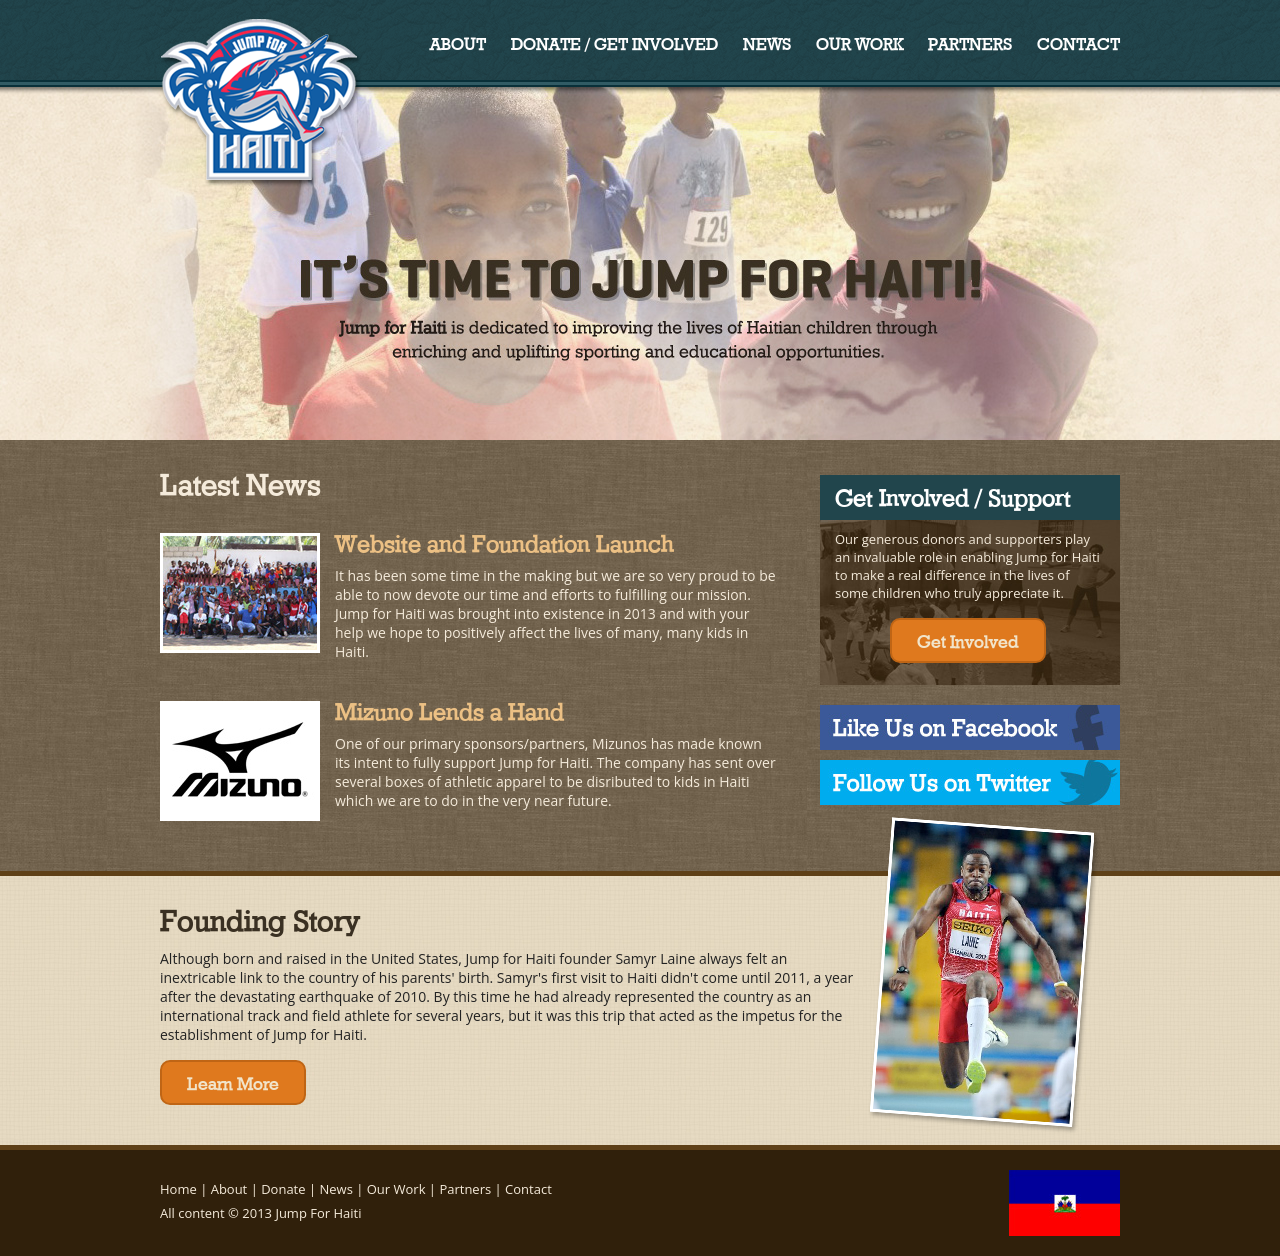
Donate (283, 1189)
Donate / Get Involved (614, 42)
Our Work (859, 42)
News (767, 42)
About (458, 42)
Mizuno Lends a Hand (449, 709)
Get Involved (968, 640)
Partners (970, 42)
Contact (1078, 42)
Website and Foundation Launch (504, 541)
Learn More (233, 1082)
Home (178, 1189)
